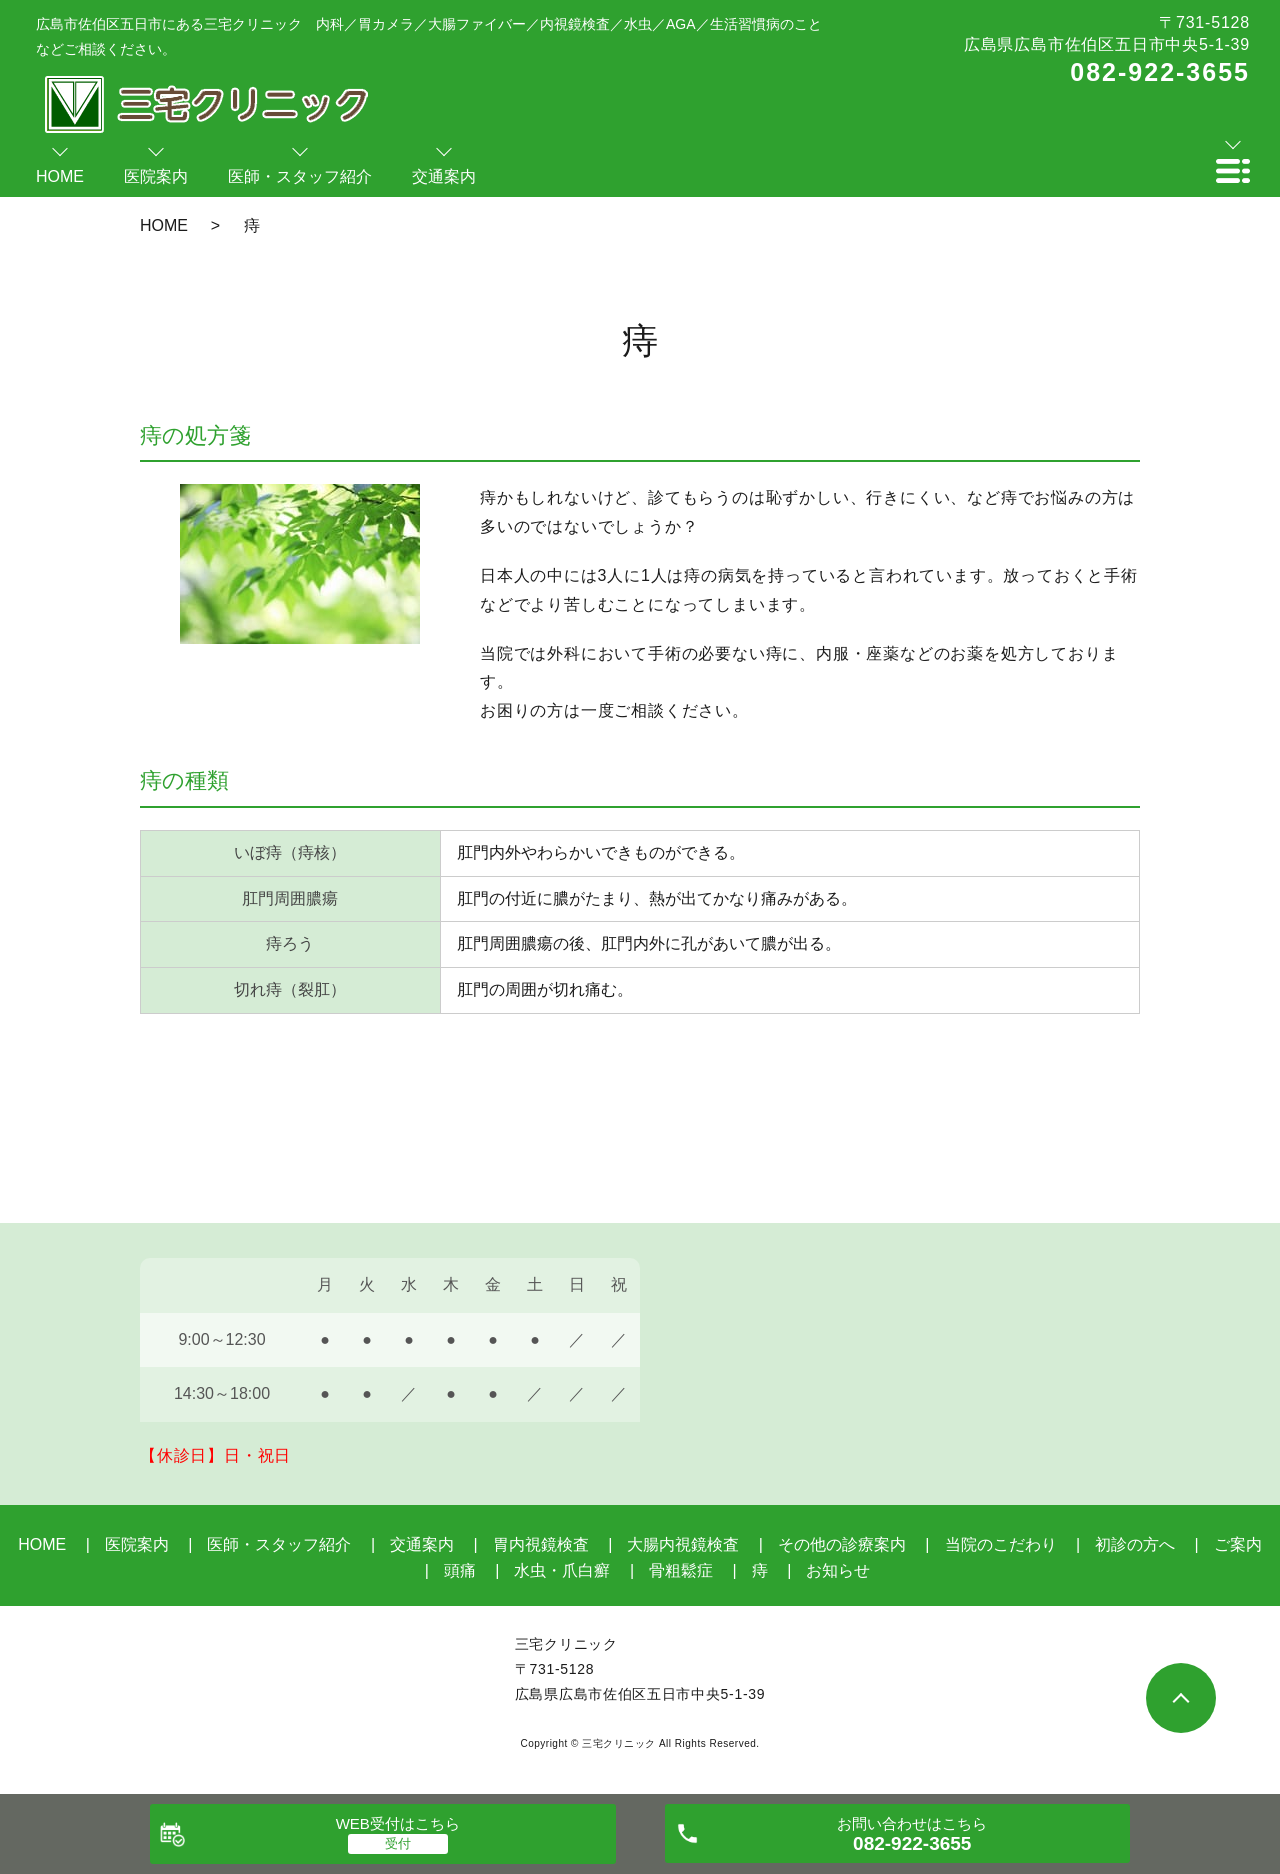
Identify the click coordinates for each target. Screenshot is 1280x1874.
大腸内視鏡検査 (683, 1544)
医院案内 (137, 1544)
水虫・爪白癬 (562, 1570)
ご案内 (1238, 1544)
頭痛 (460, 1570)
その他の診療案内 (842, 1544)
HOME (164, 225)
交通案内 (422, 1544)
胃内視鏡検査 (541, 1544)
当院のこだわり (1001, 1544)
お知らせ (838, 1570)
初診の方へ (1135, 1544)
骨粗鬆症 (681, 1570)
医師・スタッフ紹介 (279, 1544)
